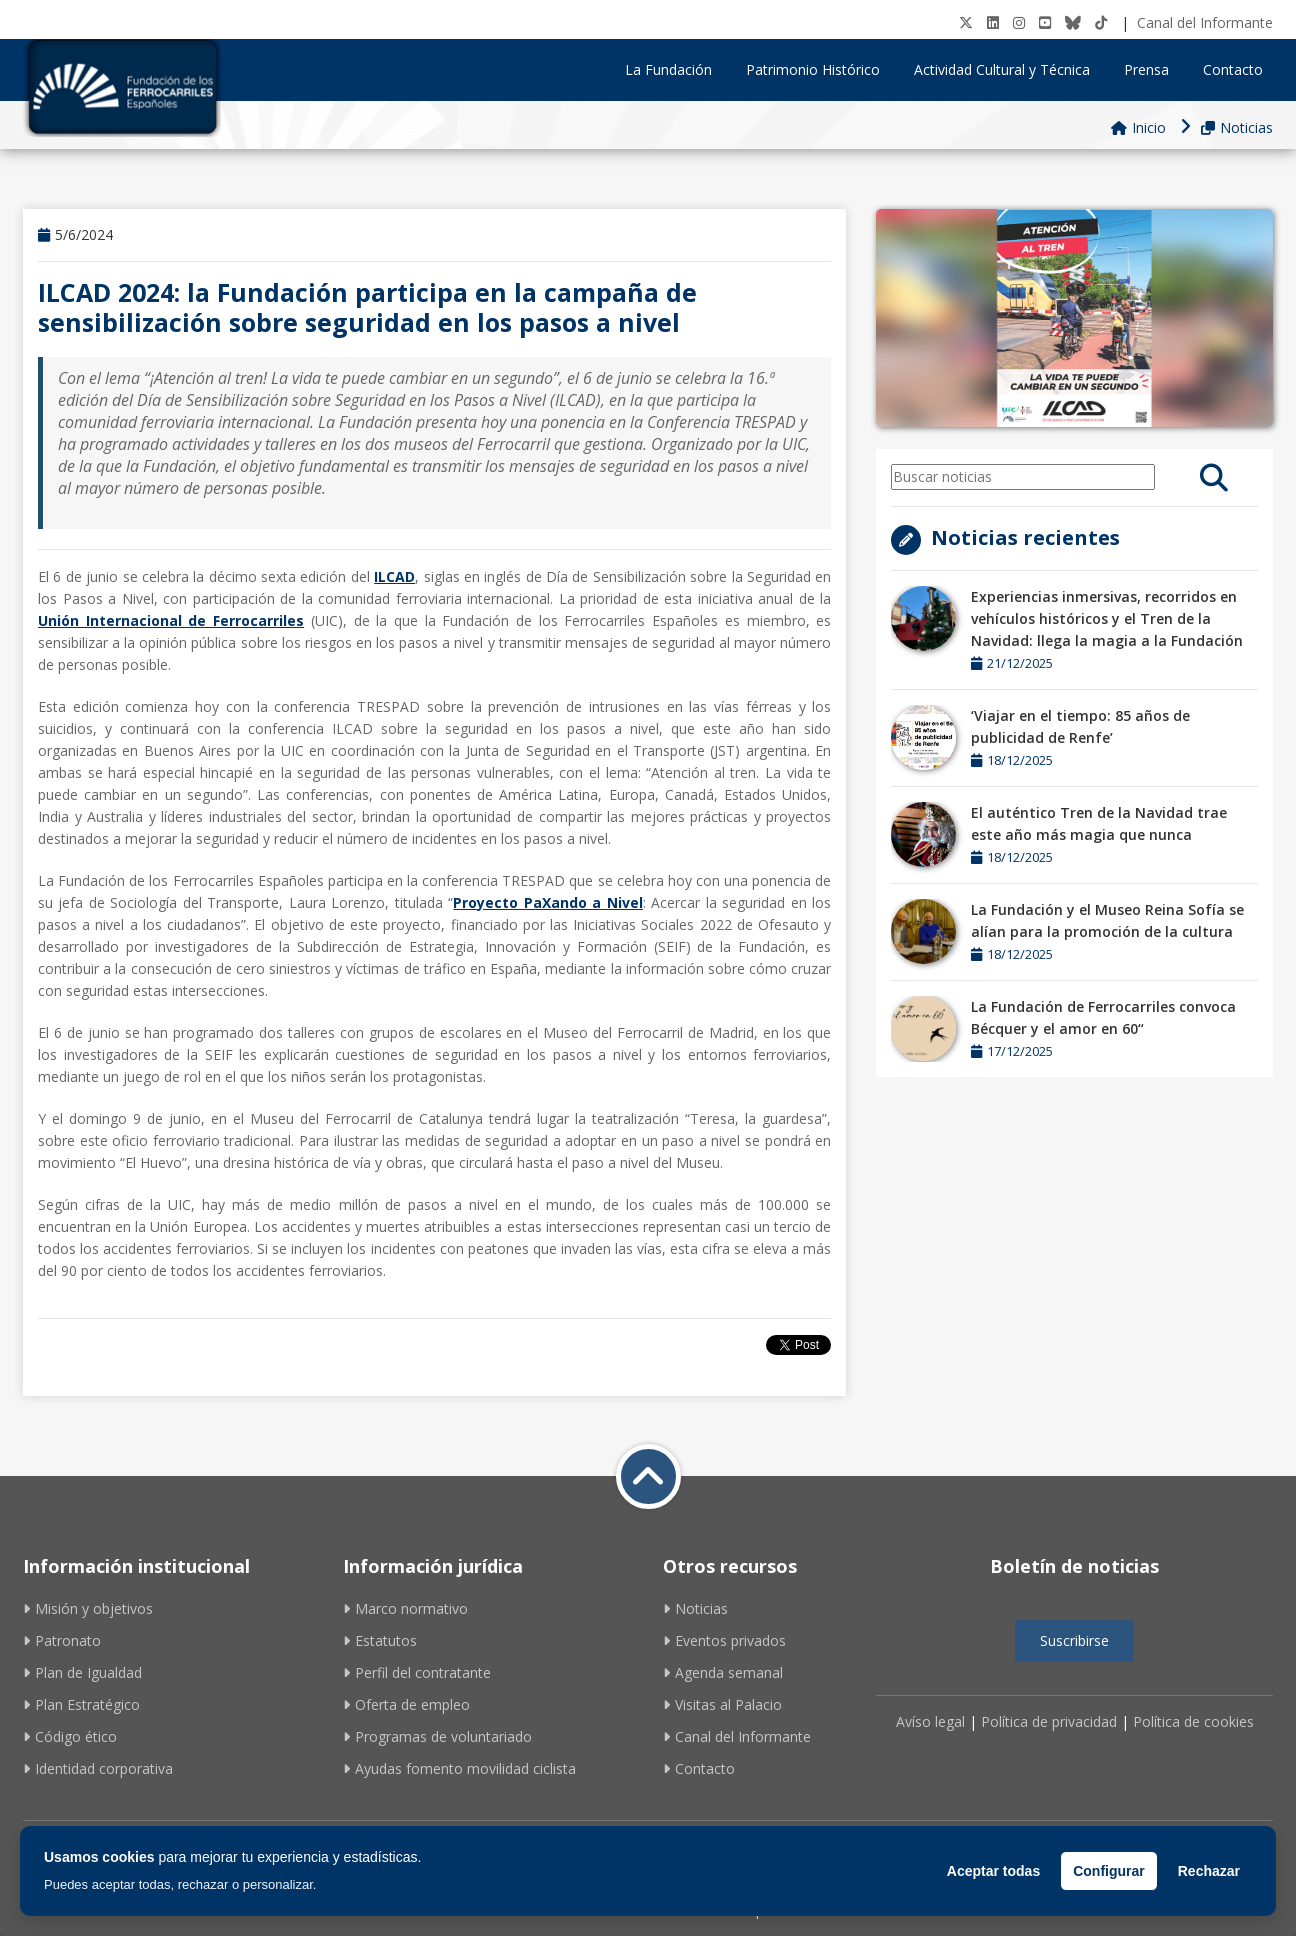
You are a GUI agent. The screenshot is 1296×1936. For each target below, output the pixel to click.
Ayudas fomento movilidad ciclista (459, 1768)
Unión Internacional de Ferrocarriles (171, 620)
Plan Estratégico (81, 1704)
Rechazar (1209, 1871)
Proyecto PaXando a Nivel (547, 902)
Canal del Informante (1205, 22)
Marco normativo (405, 1608)
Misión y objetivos (88, 1608)
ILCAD (394, 576)
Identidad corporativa (98, 1768)
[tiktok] (1101, 22)
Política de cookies (1193, 1721)
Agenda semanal (723, 1672)
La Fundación (675, 69)
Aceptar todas (993, 1871)
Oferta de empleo (406, 1704)
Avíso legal (930, 1721)
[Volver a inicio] (648, 1476)
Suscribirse (1074, 1640)
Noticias (1237, 127)
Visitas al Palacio (722, 1704)
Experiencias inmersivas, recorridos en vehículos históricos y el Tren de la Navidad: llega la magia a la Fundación (1107, 618)
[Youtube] (1045, 22)
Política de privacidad (1049, 1721)
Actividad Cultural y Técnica (1009, 69)
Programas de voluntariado (437, 1736)
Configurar (1109, 1871)
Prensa (1153, 69)
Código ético (70, 1736)
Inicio (1138, 127)
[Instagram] (1019, 22)
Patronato (62, 1640)
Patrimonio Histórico (820, 69)
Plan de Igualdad (82, 1672)
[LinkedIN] (993, 22)
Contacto (1233, 69)
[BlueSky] (1073, 22)
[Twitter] (966, 22)
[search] (1214, 477)
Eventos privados (724, 1640)
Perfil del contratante (417, 1672)
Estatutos (380, 1640)
